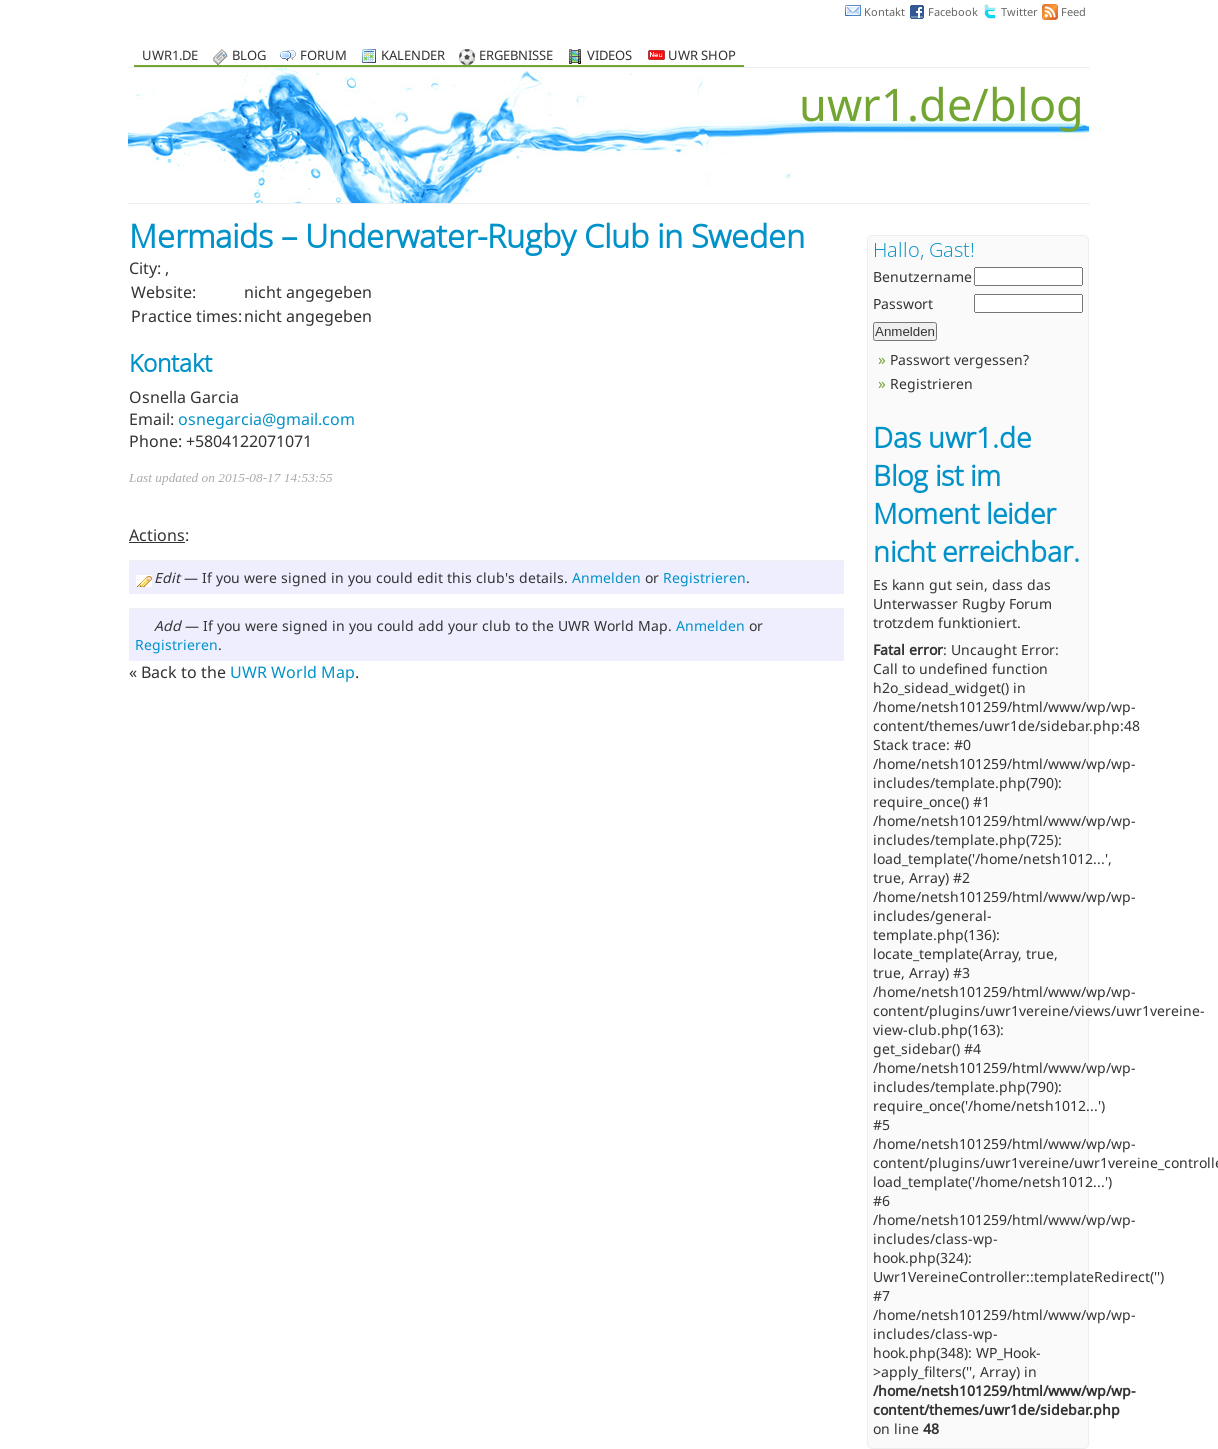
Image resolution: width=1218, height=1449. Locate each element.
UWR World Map (292, 672)
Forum (323, 56)
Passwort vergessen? (959, 359)
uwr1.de (170, 56)
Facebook (953, 11)
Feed (1073, 11)
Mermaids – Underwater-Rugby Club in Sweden (467, 235)
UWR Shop (692, 56)
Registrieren (704, 577)
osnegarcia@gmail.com (266, 419)
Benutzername (922, 276)
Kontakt (884, 11)
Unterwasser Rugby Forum (962, 603)
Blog (249, 56)
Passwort (903, 303)
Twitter (1019, 11)
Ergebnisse (516, 56)
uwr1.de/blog (941, 103)
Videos (609, 56)
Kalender (413, 56)
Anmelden (606, 577)
